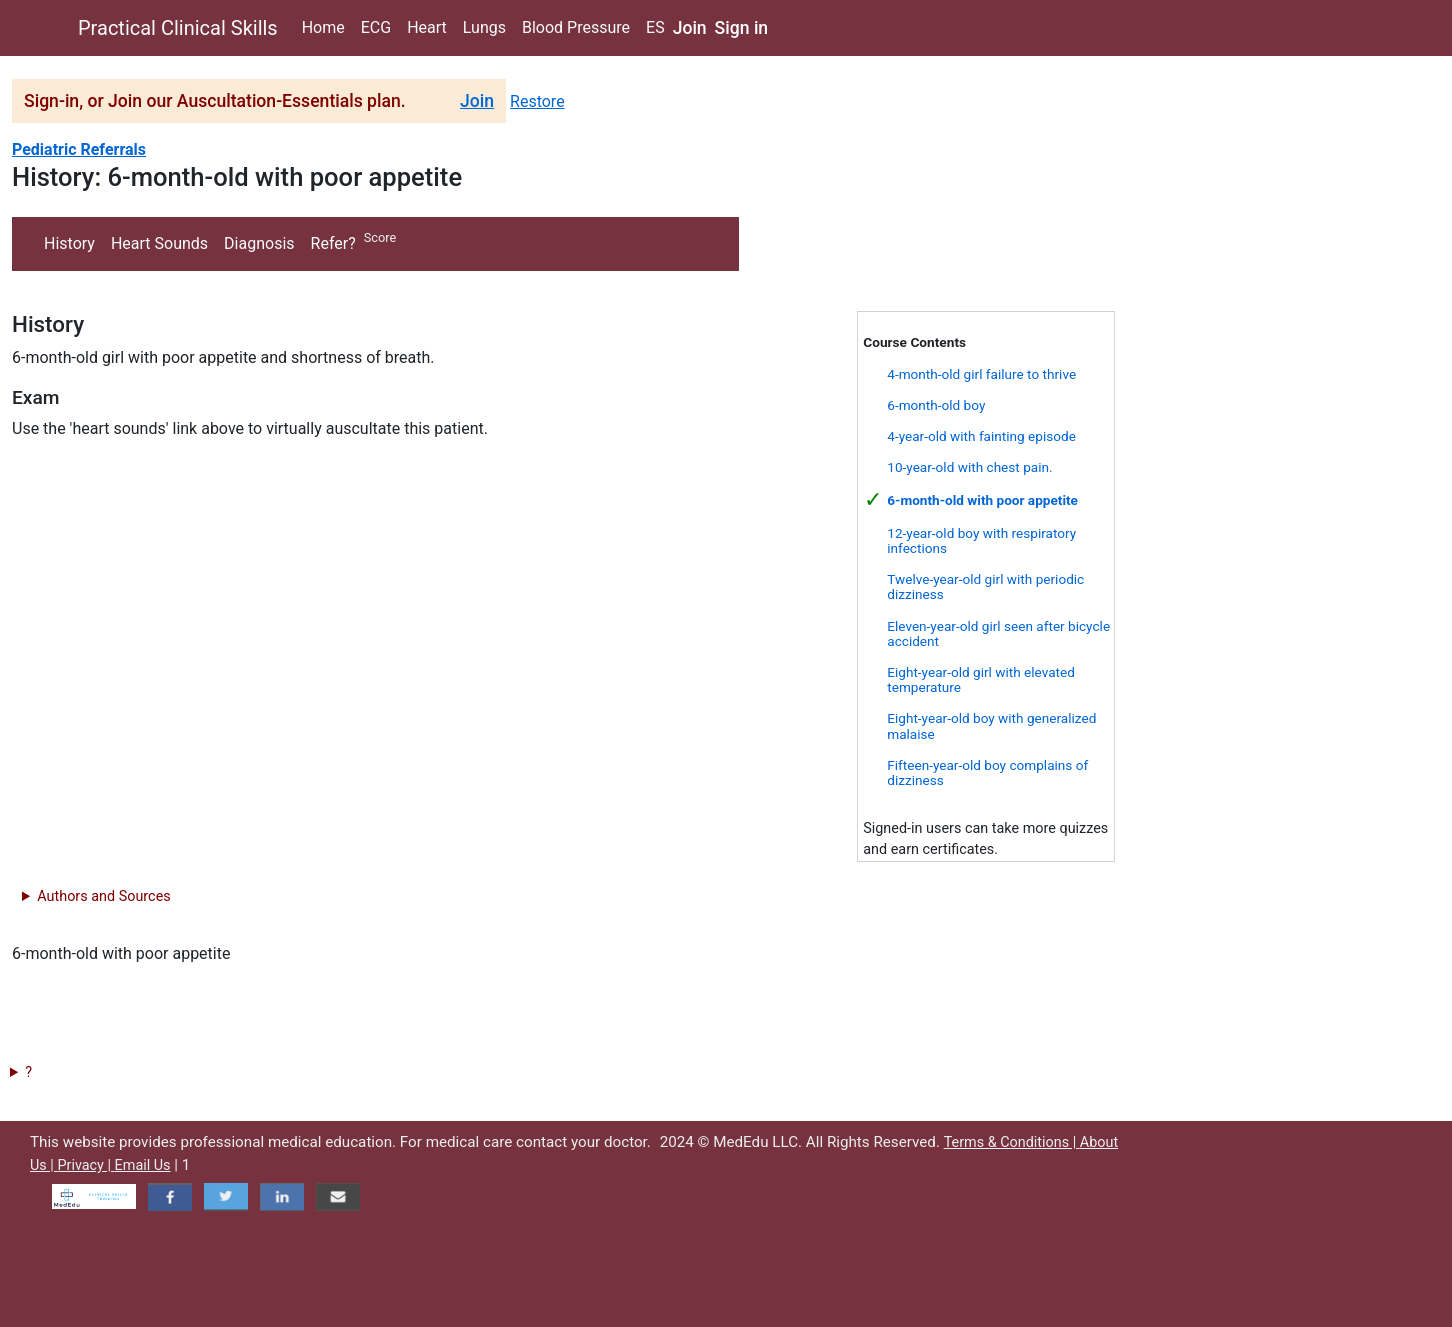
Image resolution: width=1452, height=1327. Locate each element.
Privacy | (85, 1165)
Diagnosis (259, 243)
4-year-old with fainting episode (981, 436)
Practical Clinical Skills (178, 28)
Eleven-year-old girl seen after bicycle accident (998, 633)
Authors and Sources (103, 896)
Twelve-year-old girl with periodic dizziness (985, 586)
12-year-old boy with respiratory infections (981, 540)
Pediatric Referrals (79, 149)
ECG (376, 27)
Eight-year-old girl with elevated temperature (981, 679)
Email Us (143, 1165)
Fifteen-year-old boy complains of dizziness (987, 772)
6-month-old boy (936, 405)
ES (655, 27)
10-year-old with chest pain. (969, 467)
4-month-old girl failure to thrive (981, 374)
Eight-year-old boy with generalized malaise (991, 725)
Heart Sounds (159, 243)
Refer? (333, 243)
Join (690, 28)
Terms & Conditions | (1012, 1142)
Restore (537, 101)
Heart (427, 27)
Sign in (742, 28)
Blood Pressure (576, 27)
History (69, 243)
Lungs (484, 27)
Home (323, 27)
